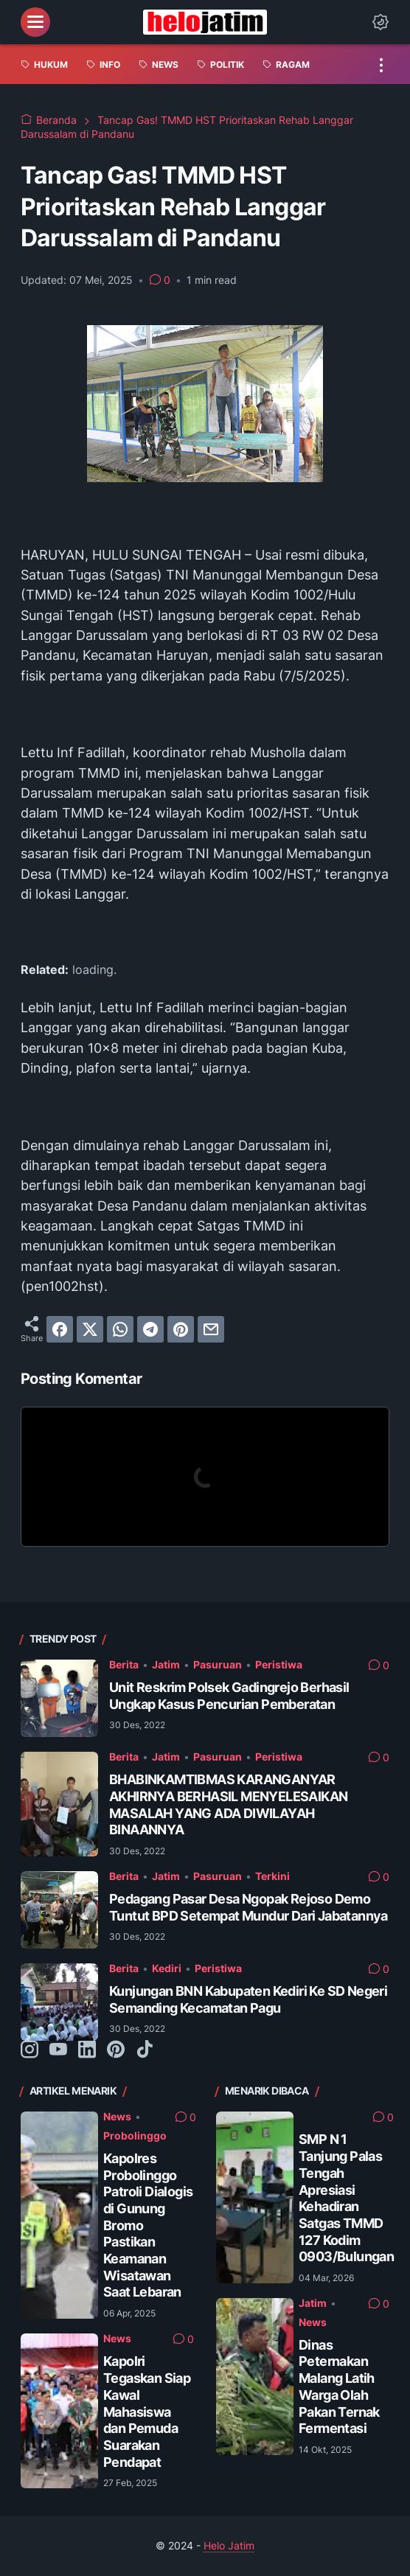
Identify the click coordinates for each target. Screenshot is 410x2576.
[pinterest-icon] (116, 2050)
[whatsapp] (120, 1329)
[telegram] (150, 1329)
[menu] (35, 22)
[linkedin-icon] (87, 2050)
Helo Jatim (229, 2546)
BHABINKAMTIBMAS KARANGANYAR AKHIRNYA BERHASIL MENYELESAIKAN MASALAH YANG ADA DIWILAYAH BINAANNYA (228, 1804)
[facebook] (59, 1329)
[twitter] (90, 1329)
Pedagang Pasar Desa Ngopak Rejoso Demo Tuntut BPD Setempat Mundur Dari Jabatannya (248, 1907)
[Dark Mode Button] (380, 22)
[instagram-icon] (29, 2050)
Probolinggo (135, 2136)
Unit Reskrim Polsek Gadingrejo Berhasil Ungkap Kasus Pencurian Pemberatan (229, 1695)
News (117, 2117)
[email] (211, 1329)
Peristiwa (278, 1665)
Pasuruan (217, 1665)
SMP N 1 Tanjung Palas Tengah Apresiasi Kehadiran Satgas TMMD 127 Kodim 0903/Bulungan (346, 2197)
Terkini (272, 1876)
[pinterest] (180, 1329)
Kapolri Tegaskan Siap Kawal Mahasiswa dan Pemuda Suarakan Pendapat (146, 2411)
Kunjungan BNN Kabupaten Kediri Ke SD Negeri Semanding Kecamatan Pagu (248, 1999)
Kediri (166, 1968)
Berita (124, 1665)
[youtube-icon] (58, 2050)
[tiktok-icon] (144, 2050)
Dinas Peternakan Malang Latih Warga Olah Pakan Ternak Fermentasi (339, 2386)
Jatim (166, 1665)
